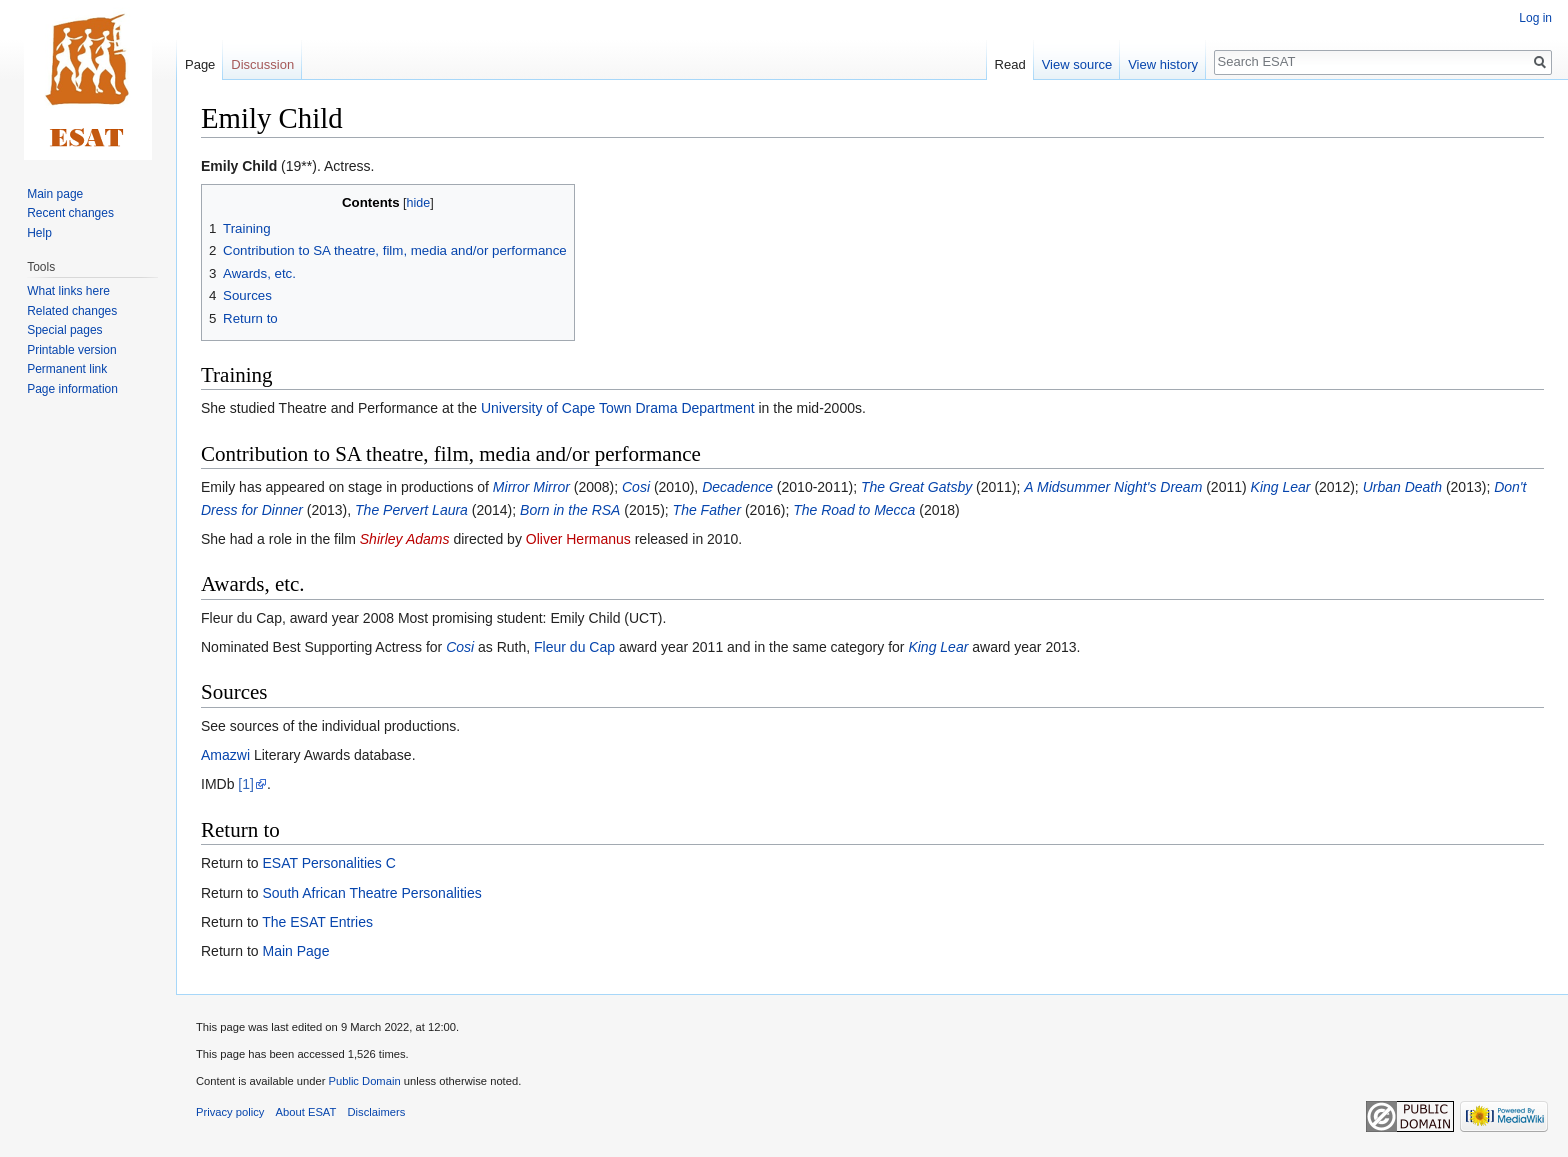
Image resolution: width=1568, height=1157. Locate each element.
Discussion (262, 64)
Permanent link (67, 369)
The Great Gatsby (916, 487)
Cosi (636, 487)
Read (1010, 64)
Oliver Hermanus (578, 539)
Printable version (71, 350)
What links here (68, 291)
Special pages (64, 330)
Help (39, 233)
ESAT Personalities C (328, 863)
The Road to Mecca (854, 510)
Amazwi (225, 755)
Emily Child (239, 166)
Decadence (737, 487)
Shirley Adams (405, 539)
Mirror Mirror (531, 487)
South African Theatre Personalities (371, 893)
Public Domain (364, 1081)
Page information (72, 389)
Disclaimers (377, 1112)
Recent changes (70, 213)
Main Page (295, 951)
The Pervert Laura (411, 510)
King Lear (1281, 487)
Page (200, 64)
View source (1077, 64)
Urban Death (1402, 487)
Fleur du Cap (574, 647)
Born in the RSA (570, 510)
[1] (246, 784)
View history (1163, 64)
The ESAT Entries (317, 922)
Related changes (72, 311)
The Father (707, 510)
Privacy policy (230, 1112)
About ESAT (306, 1112)
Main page (55, 194)
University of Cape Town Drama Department (618, 408)
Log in (1535, 18)
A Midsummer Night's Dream (1113, 487)
